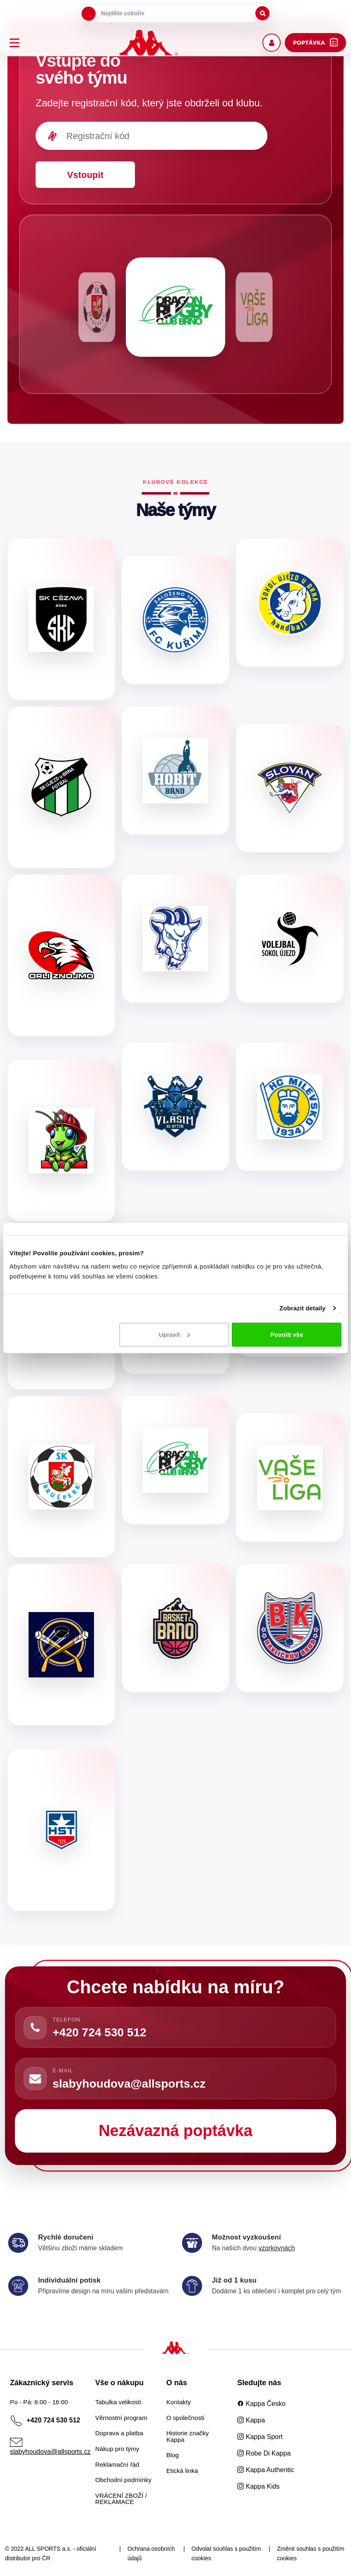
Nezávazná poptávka (175, 2130)
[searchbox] (175, 13)
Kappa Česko (261, 2403)
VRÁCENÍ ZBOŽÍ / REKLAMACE (121, 2498)
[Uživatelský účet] (271, 43)
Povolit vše (286, 1334)
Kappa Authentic (265, 2469)
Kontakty (178, 2401)
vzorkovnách (276, 2248)
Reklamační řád (117, 2464)
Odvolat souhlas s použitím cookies (226, 2553)
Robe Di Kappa (264, 2453)
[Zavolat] (35, 2027)
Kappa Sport (259, 2436)
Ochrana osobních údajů (151, 2553)
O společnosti (185, 2417)
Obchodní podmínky (123, 2479)
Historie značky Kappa (187, 2436)
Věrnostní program (121, 2417)
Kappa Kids (258, 2486)
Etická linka (182, 2470)
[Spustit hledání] (262, 13)
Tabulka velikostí (118, 2401)
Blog (172, 2454)
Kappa (251, 2420)
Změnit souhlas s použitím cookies (310, 2553)
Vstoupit (85, 175)
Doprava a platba (119, 2433)
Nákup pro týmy (117, 2448)
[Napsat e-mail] (35, 2078)
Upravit (174, 1334)
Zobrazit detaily (302, 1308)
